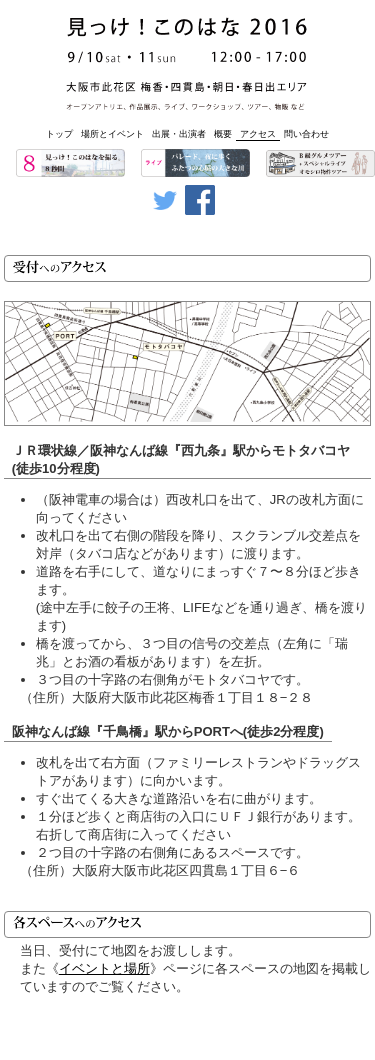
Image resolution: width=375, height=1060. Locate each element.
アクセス (258, 134)
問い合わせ (306, 134)
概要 (223, 134)
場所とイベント (112, 134)
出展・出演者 (179, 134)
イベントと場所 (104, 968)
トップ (59, 134)
